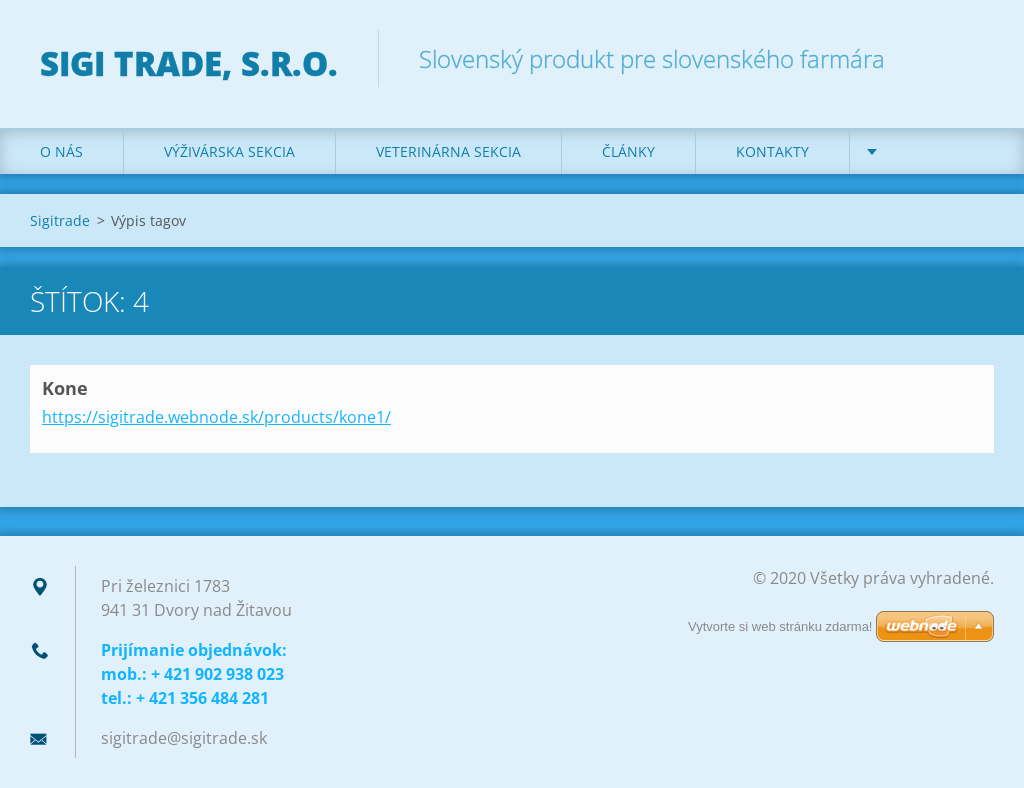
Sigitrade (60, 220)
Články (628, 151)
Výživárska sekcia (229, 151)
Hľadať (972, 58)
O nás (61, 151)
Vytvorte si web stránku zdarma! (780, 626)
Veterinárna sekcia (448, 151)
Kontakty (772, 151)
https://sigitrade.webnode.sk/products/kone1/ (216, 417)
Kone (65, 388)
